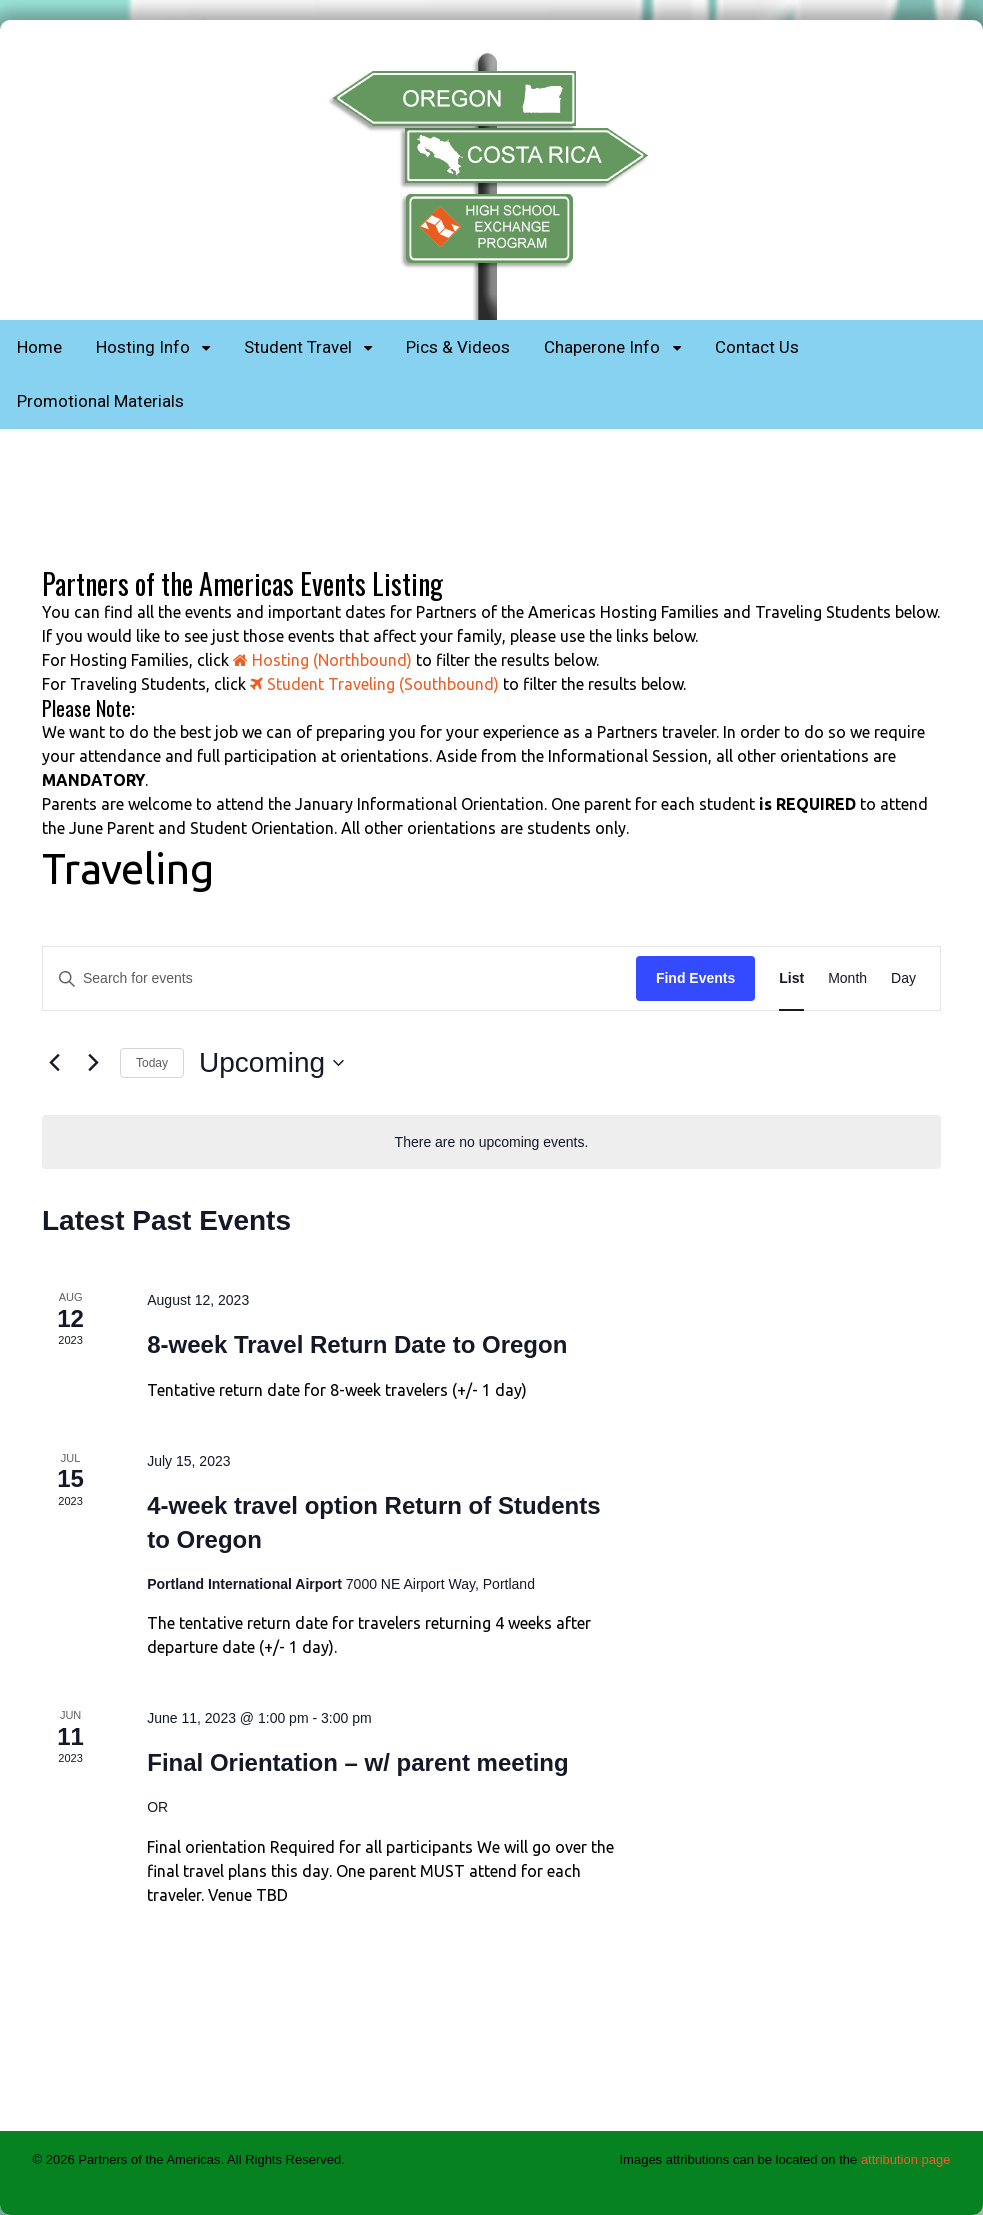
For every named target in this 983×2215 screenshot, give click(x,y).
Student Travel (298, 347)
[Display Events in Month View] (847, 978)
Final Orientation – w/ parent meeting (357, 1762)
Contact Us (757, 347)
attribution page (906, 2159)
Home (39, 347)
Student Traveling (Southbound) (374, 684)
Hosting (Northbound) (322, 660)
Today (152, 1063)
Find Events (695, 978)
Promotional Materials (100, 401)
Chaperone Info (602, 347)
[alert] (491, 1142)
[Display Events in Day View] (903, 978)
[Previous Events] (54, 1063)
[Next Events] (93, 1063)
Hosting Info (143, 347)
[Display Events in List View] (791, 978)
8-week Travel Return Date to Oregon (357, 1344)
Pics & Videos (458, 347)
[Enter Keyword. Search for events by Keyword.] (339, 978)
